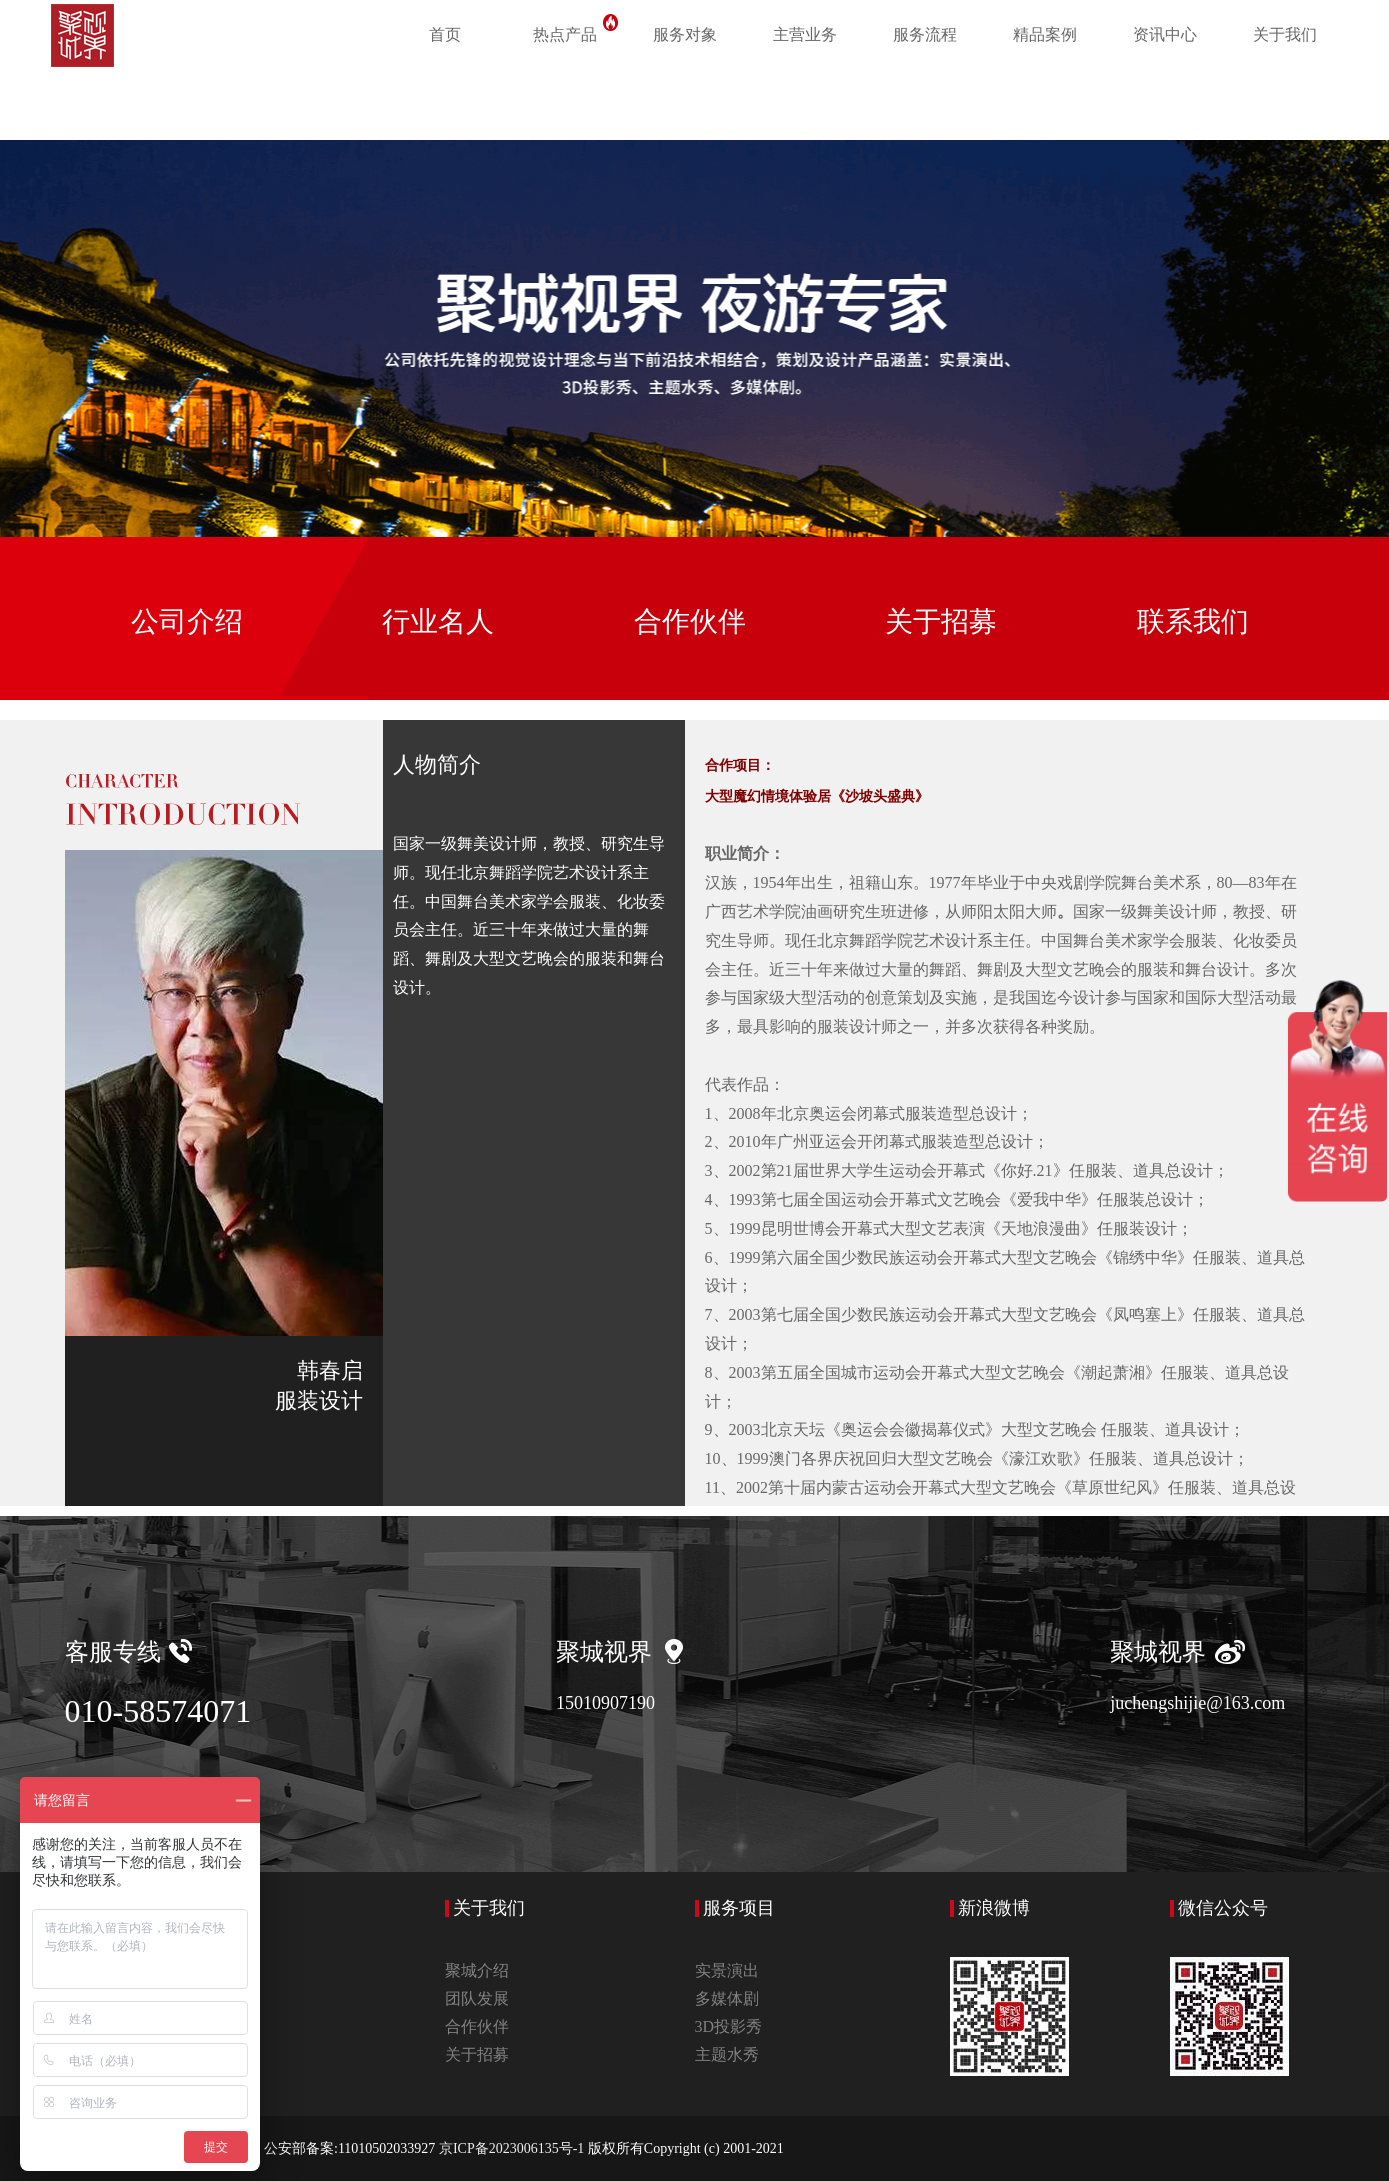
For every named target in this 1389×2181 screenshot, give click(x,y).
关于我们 (1285, 34)
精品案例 (1045, 34)
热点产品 (579, 30)
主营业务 (805, 34)
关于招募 (941, 621)
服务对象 (685, 34)
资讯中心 (1165, 34)
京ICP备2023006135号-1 (513, 2148)
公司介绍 (187, 621)
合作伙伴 (690, 621)
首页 (445, 34)
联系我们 (1193, 621)
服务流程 (925, 34)
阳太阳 (1001, 911)
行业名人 (438, 621)
